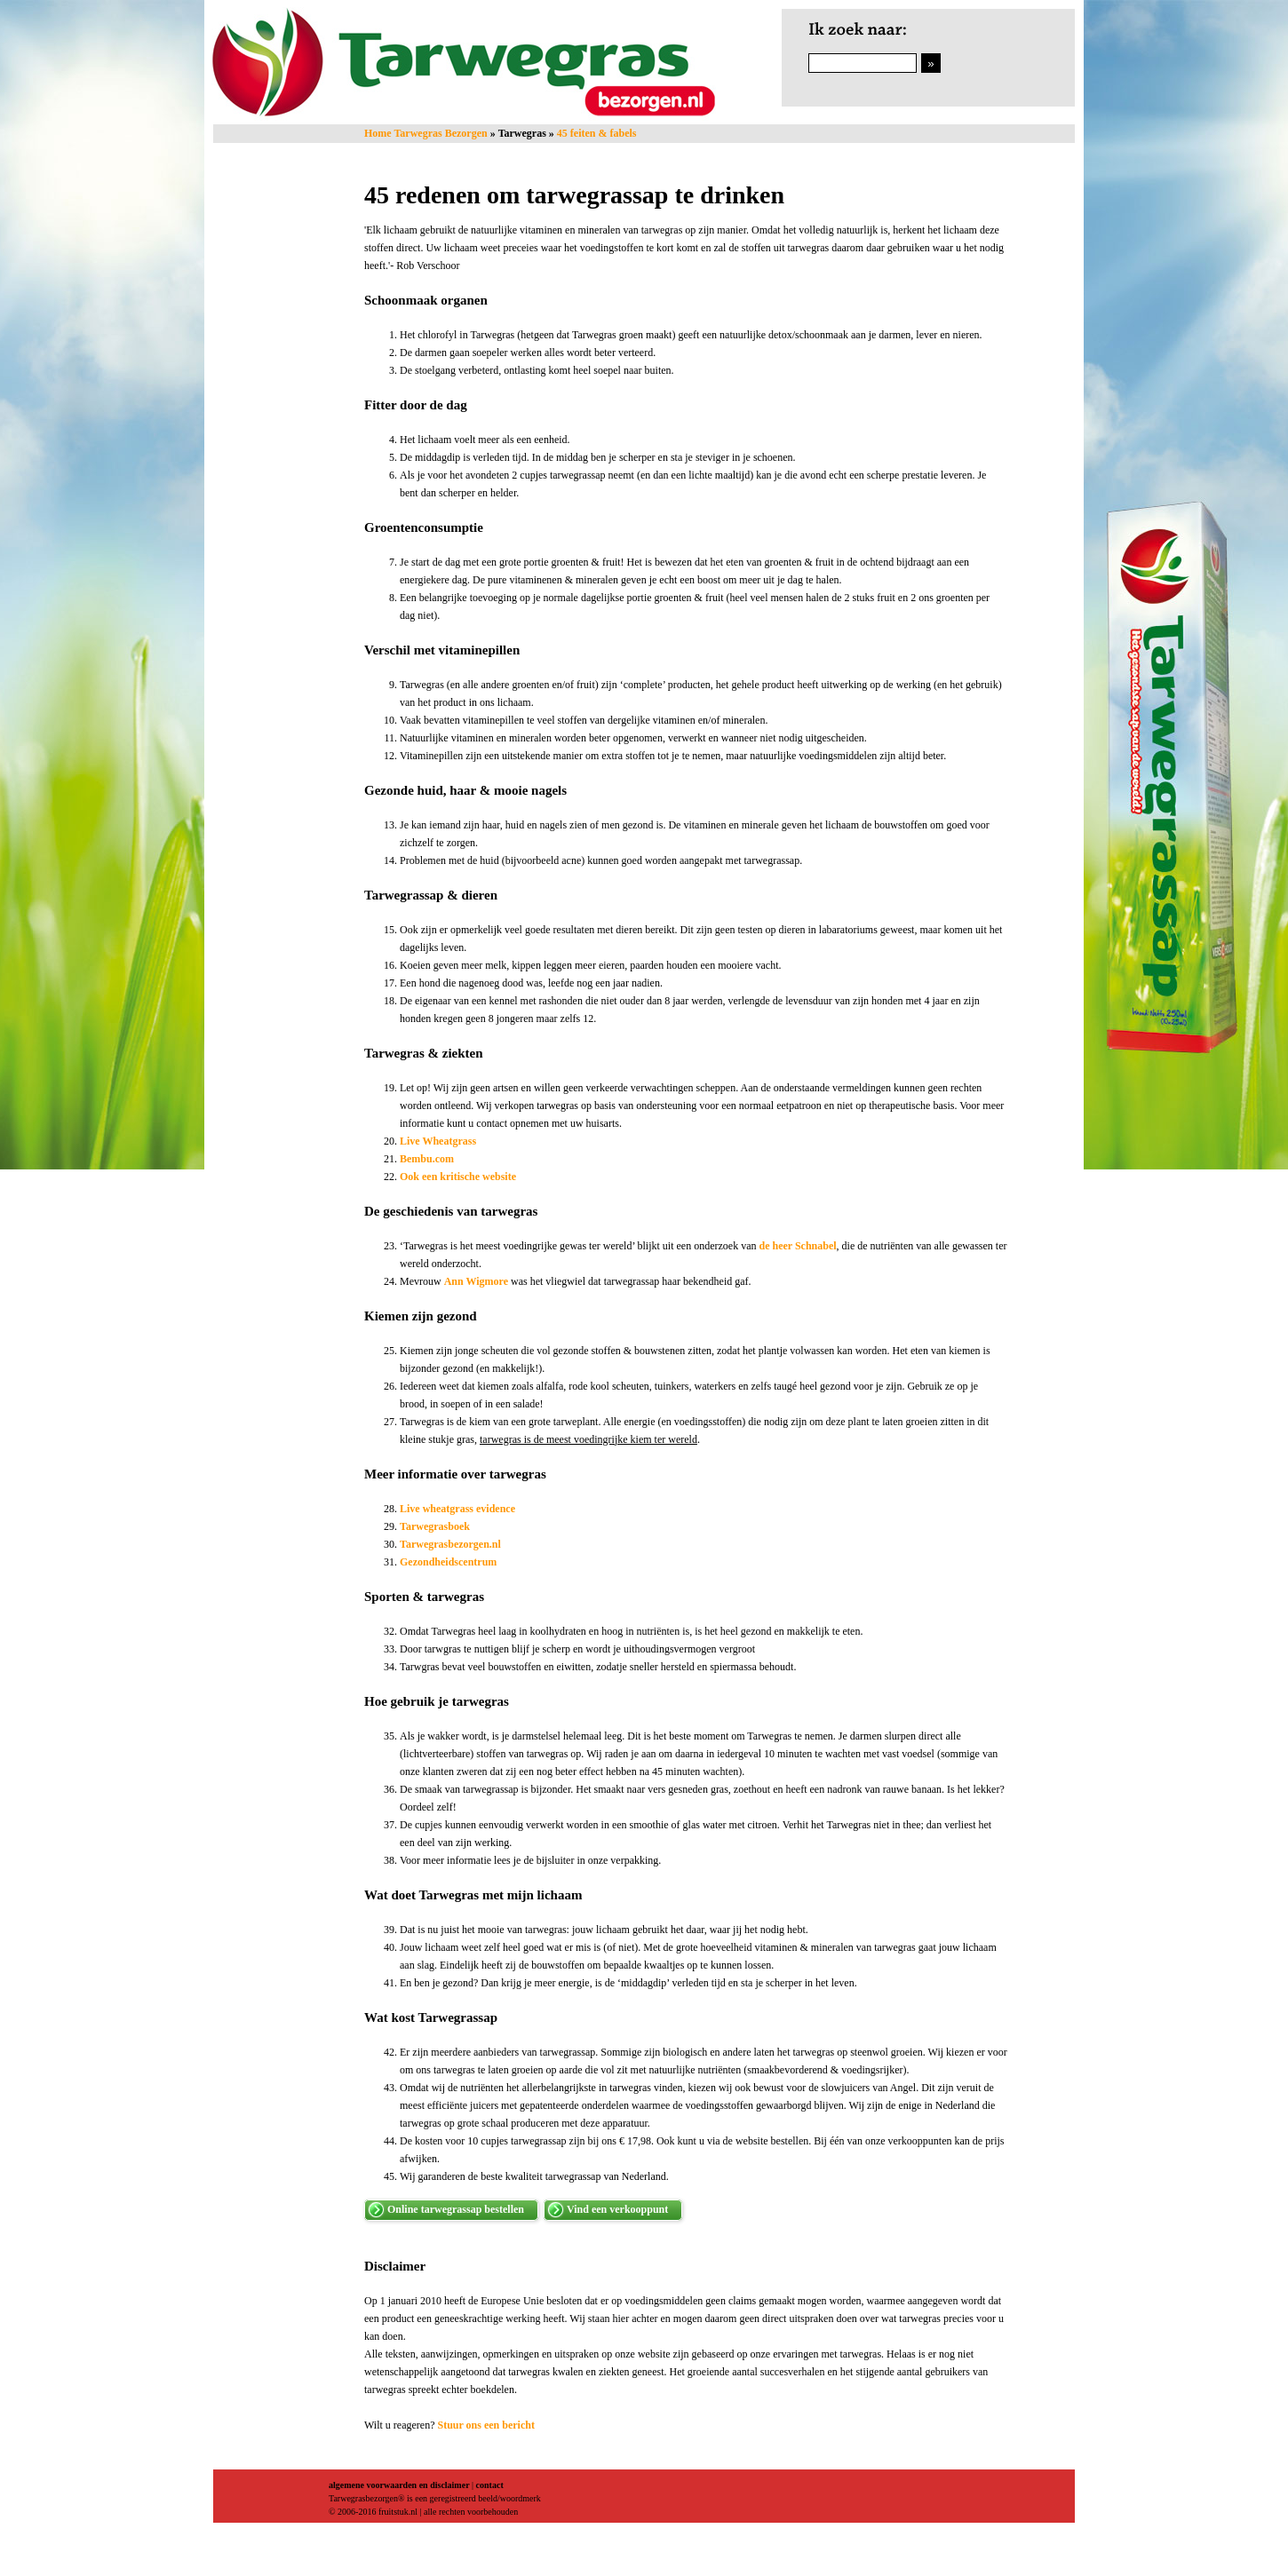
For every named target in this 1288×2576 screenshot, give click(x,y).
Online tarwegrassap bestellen (455, 2209)
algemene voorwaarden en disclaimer (399, 2485)
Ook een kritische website (459, 1176)
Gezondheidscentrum (448, 1562)
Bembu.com (427, 1159)
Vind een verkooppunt (617, 2209)
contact (490, 2485)
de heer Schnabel (797, 1246)
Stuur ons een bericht (485, 2425)
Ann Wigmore (476, 1281)
